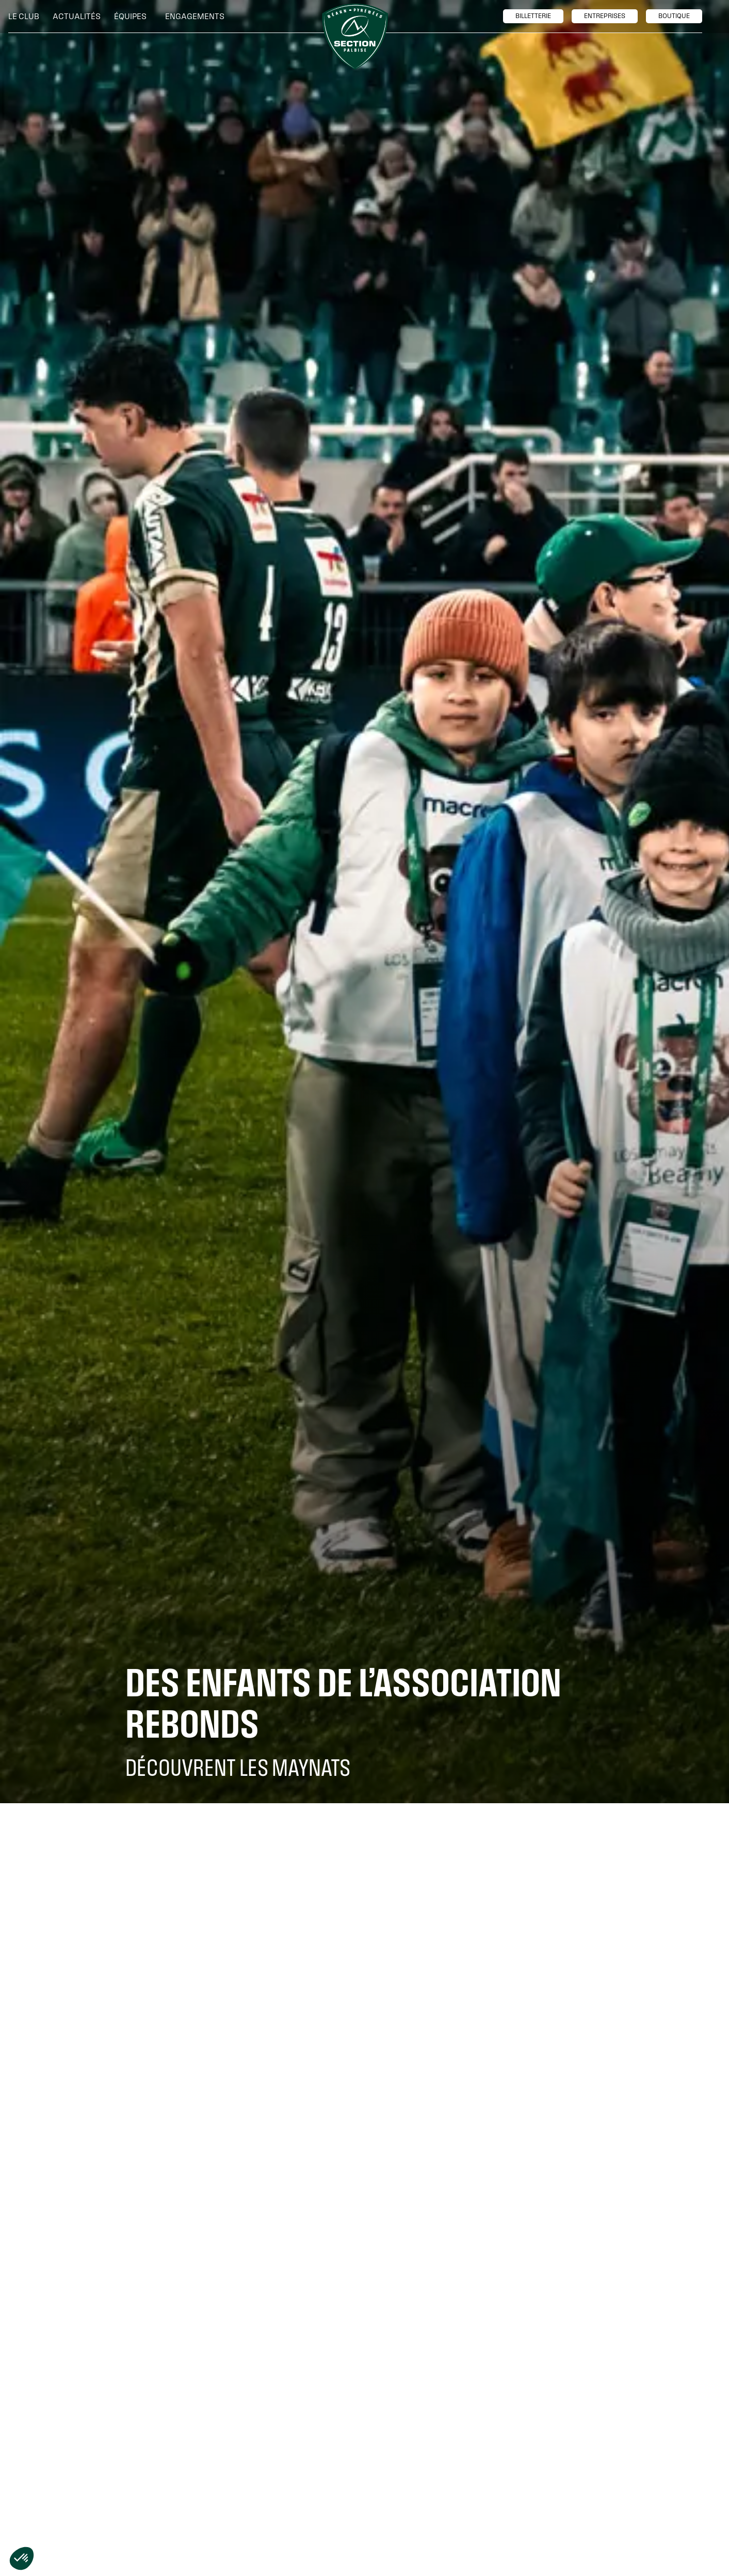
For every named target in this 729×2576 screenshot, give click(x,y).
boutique (674, 16)
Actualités (77, 16)
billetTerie (533, 16)
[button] (26, 16)
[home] (355, 37)
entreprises (604, 16)
